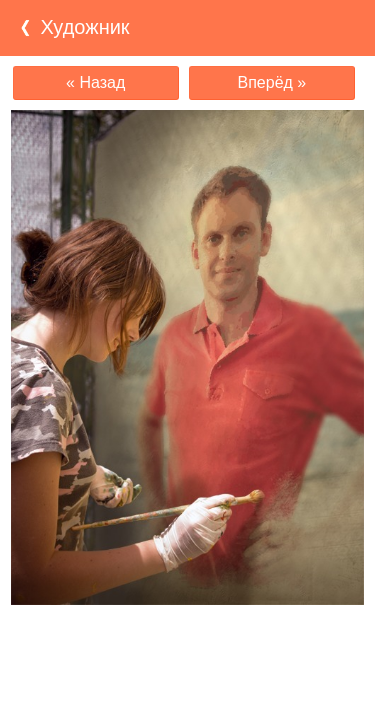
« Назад (95, 82)
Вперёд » (272, 82)
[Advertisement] (188, 644)
